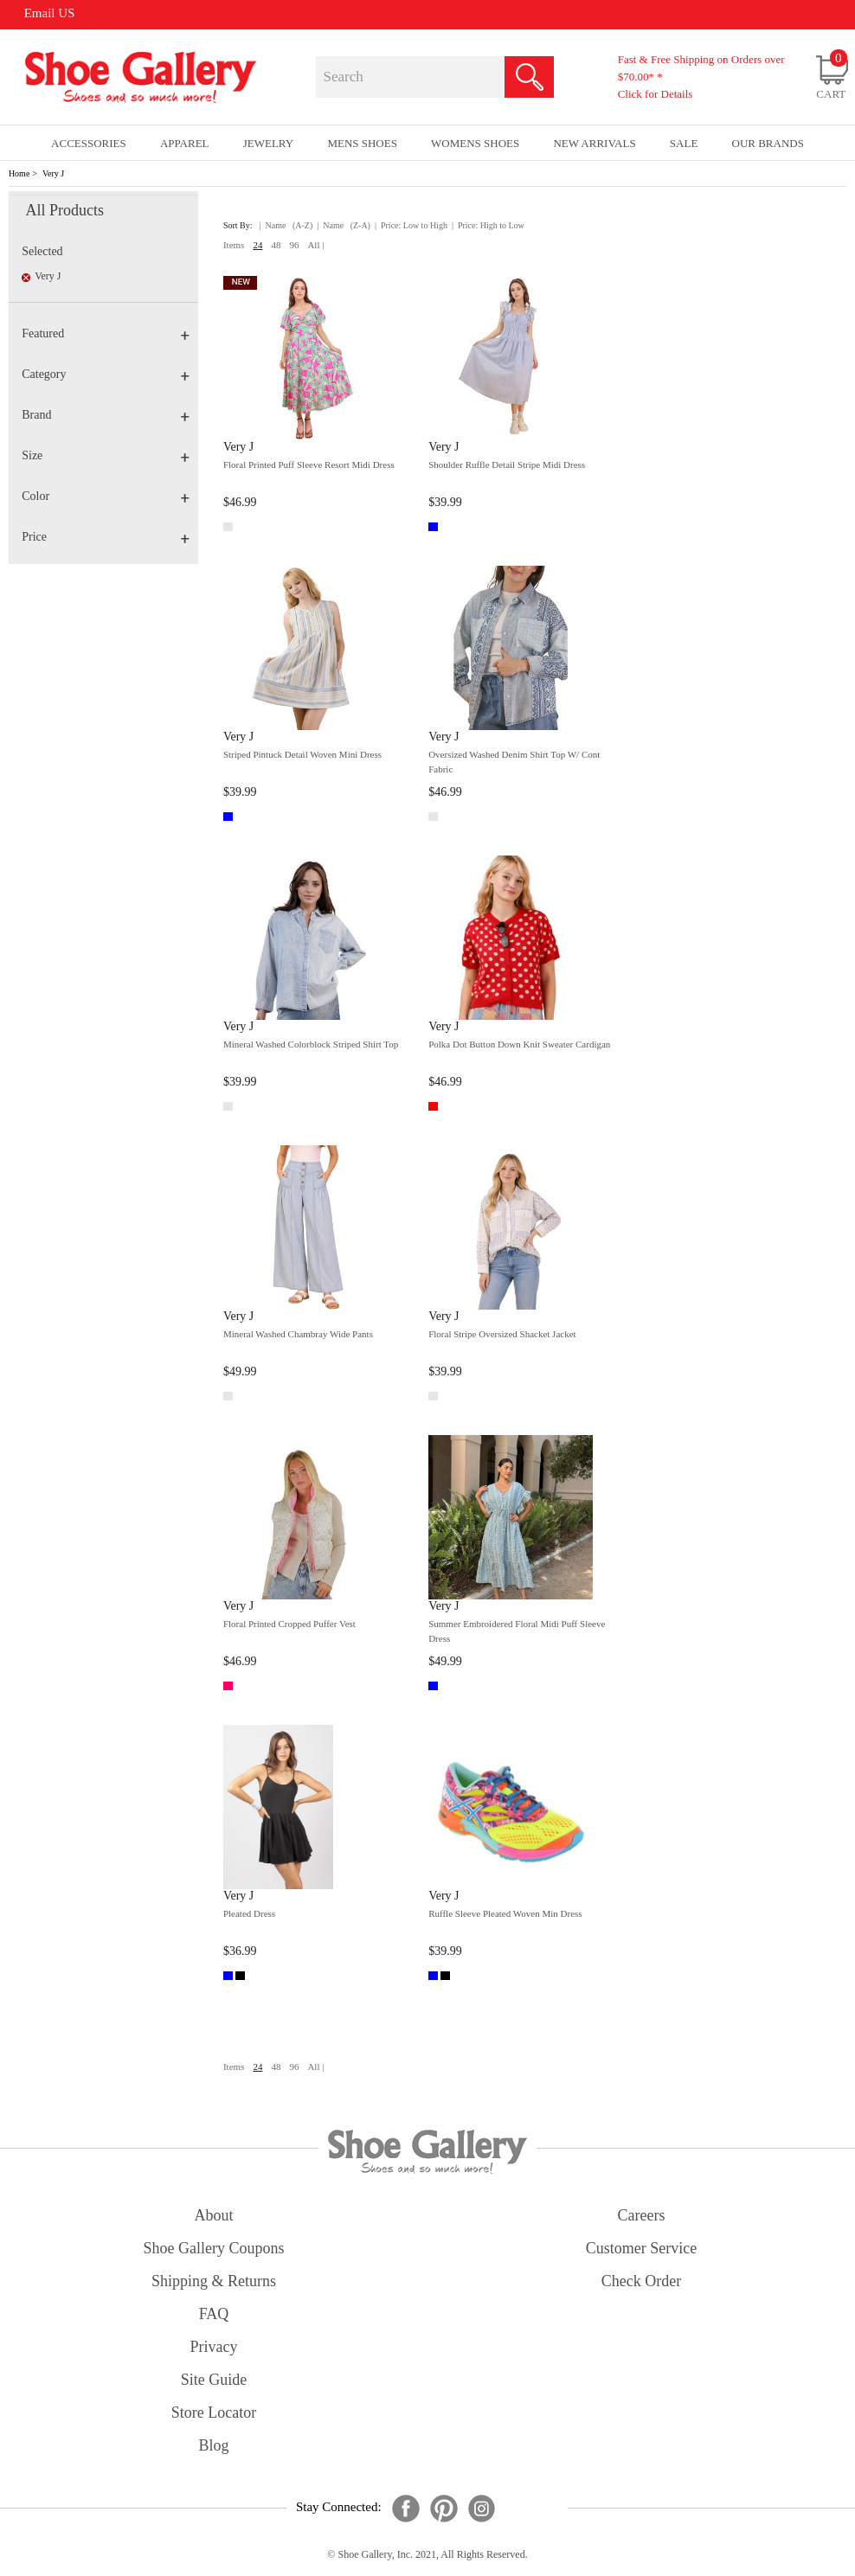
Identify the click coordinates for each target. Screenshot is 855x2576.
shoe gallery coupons (214, 2248)
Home (19, 173)
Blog (213, 2445)
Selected (42, 251)
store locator (213, 2412)
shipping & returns (213, 2281)
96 (294, 245)
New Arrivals (594, 143)
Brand (106, 414)
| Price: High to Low (488, 225)
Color (106, 496)
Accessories (88, 143)
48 (275, 245)
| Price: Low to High (411, 225)
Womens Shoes (475, 143)
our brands (768, 143)
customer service (641, 2248)
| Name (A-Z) (286, 225)
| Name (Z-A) (343, 225)
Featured (106, 333)
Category (106, 374)
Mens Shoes (362, 143)
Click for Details (655, 93)
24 (257, 245)
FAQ (214, 2314)
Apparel (184, 143)
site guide (214, 2379)
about (214, 2215)
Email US (49, 13)
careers (641, 2215)
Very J (53, 173)
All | (315, 245)
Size (106, 455)
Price (106, 536)
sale (684, 143)
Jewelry (268, 143)
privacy (214, 2347)
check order (641, 2281)
